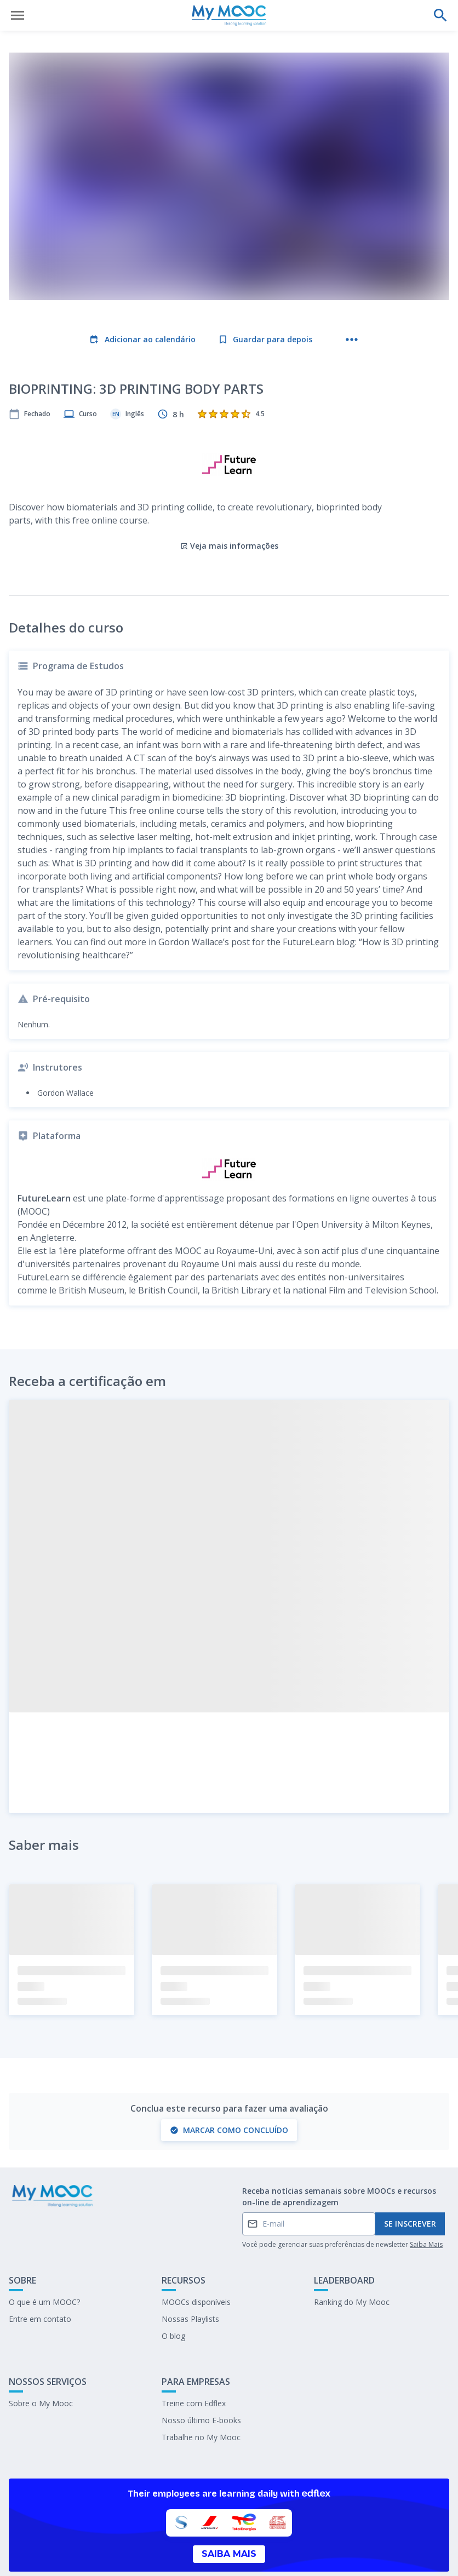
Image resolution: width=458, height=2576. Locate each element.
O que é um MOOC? (44, 2254)
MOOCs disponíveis (196, 2254)
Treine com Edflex (194, 2355)
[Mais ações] (351, 339)
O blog (173, 2287)
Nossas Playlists (190, 2271)
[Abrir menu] (17, 15)
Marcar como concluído (229, 2082)
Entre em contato (40, 2271)
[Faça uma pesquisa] (440, 15)
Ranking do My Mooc (352, 2254)
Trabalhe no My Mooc (201, 2389)
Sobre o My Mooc (41, 2355)
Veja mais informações (229, 497)
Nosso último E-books (201, 2372)
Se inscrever (410, 2176)
